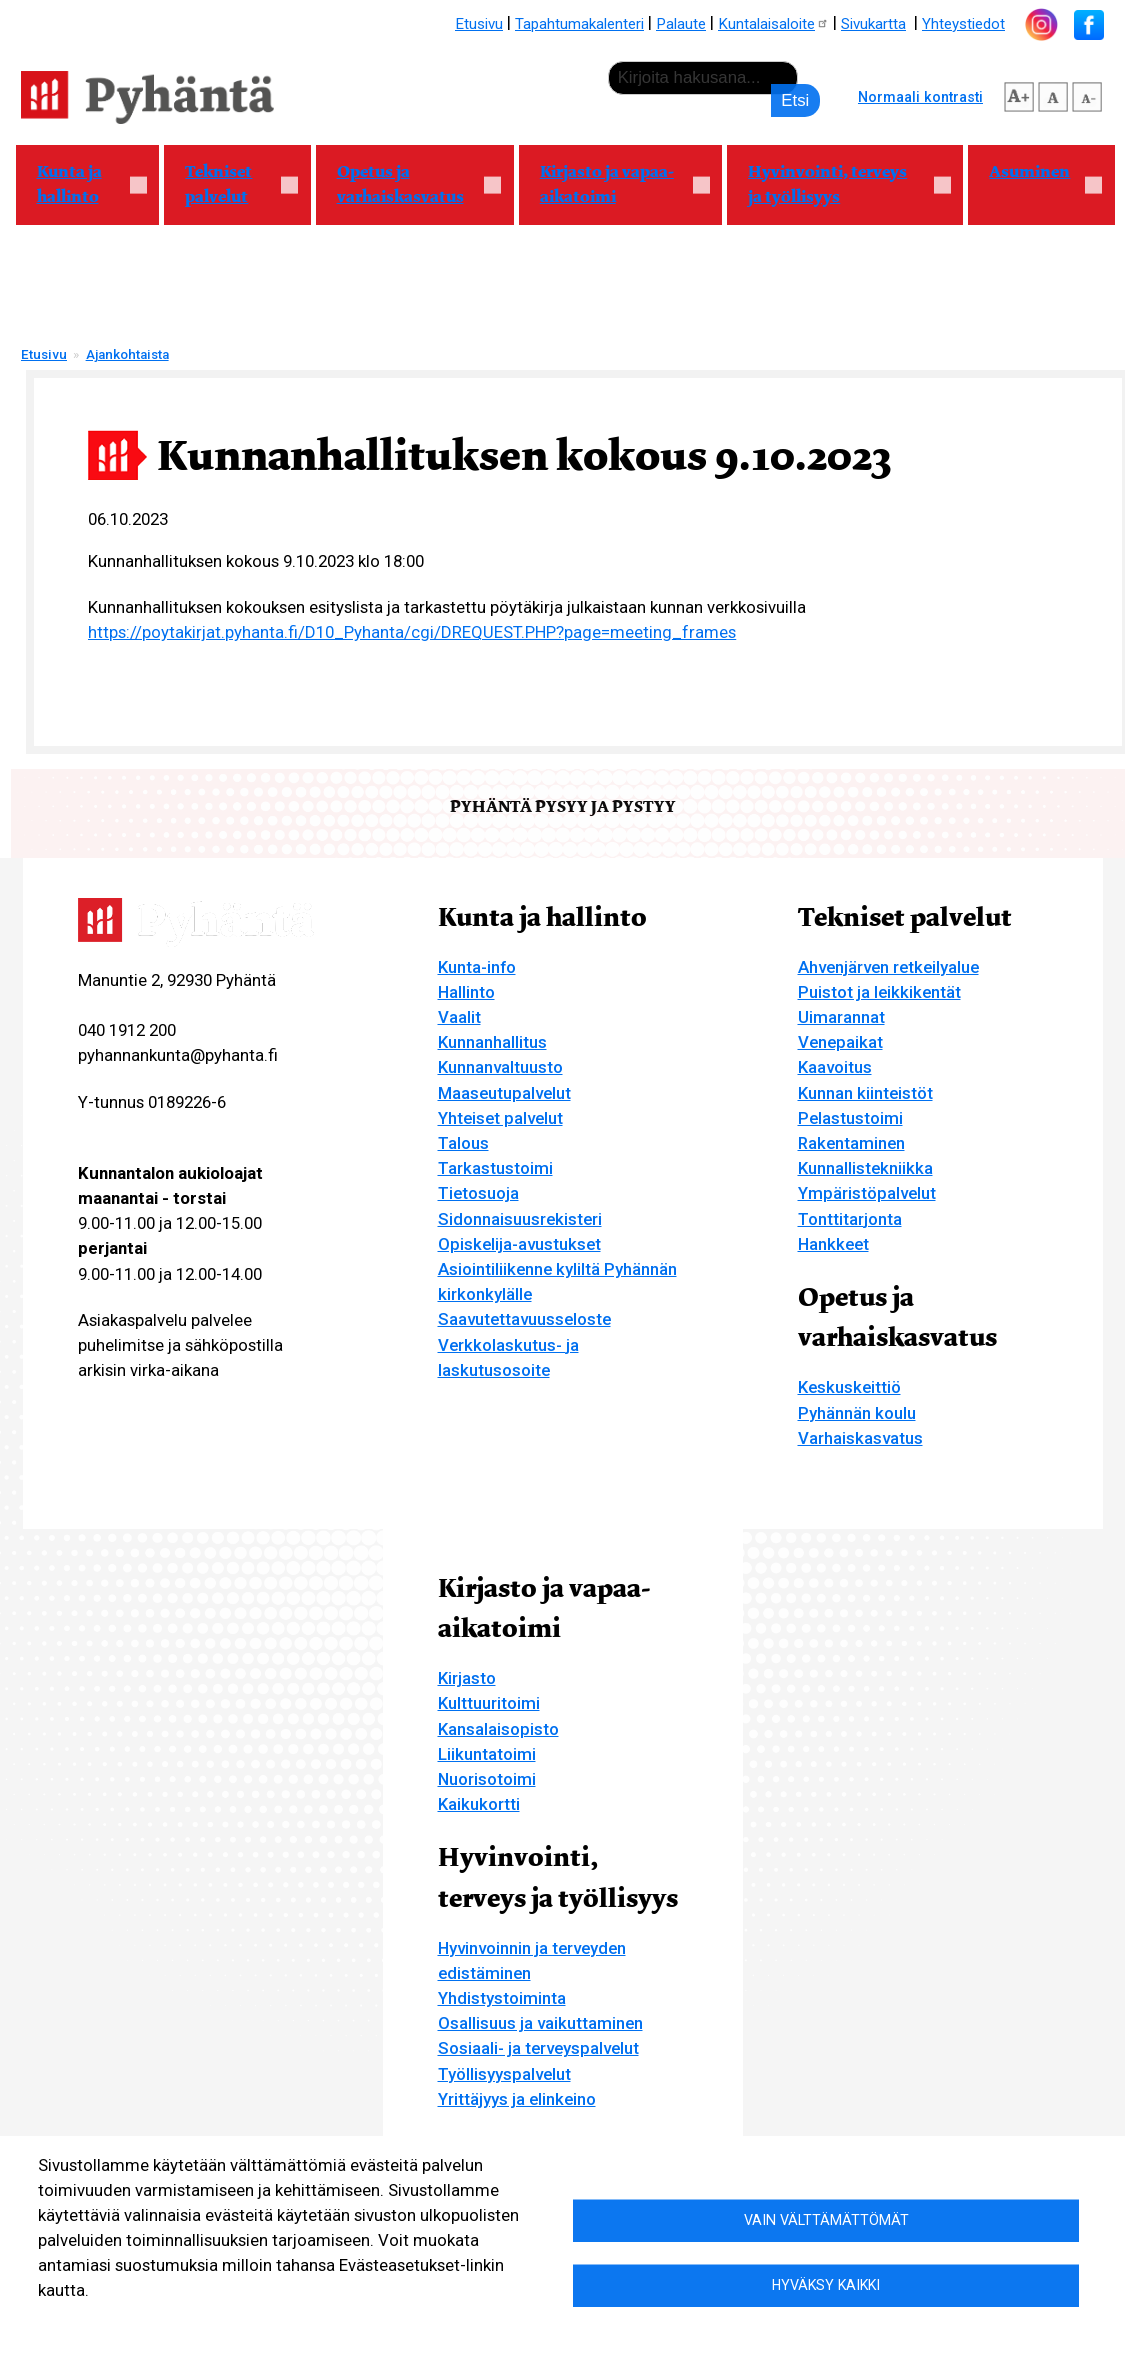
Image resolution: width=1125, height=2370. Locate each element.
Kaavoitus (835, 1067)
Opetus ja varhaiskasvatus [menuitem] (409, 184)
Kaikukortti (479, 1804)
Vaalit (459, 1017)
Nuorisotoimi (487, 1779)
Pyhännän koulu (857, 1413)
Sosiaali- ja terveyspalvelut (538, 2048)
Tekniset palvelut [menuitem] (231, 184)
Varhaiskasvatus (860, 1438)
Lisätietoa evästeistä (106, 2321)
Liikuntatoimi (487, 1754)
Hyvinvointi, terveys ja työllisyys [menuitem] (839, 184)
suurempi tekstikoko (1019, 94)
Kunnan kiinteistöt (865, 1093)
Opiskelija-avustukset (519, 1244)
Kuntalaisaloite (773, 24)
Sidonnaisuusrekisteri (520, 1219)
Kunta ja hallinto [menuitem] (81, 184)
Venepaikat (840, 1042)
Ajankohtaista (127, 354)
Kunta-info (477, 967)
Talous (463, 1143)
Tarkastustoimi (495, 1168)
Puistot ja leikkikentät (879, 992)
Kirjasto (467, 1678)
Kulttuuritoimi (489, 1703)
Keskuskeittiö (849, 1387)
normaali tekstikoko (1053, 94)
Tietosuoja (478, 1193)
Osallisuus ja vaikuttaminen (540, 2023)
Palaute (681, 24)
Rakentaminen (851, 1143)
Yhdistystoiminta (502, 1998)
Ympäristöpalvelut (867, 1193)
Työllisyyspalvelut (504, 2074)
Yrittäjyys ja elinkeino (517, 2099)
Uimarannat (841, 1017)
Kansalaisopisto (498, 1729)
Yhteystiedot (963, 24)
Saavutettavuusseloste (524, 1319)
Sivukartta (873, 24)
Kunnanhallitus (492, 1042)
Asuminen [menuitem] (1035, 180)
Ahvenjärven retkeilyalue (888, 967)
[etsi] (703, 78)
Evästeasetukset (248, 2321)
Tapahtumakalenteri (579, 24)
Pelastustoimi (850, 1118)
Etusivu (479, 24)
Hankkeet (833, 1244)
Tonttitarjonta (850, 1219)
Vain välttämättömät (826, 2219)
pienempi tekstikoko (1087, 94)
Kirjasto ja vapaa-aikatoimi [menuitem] (614, 184)
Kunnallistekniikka (865, 1168)
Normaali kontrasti (920, 97)
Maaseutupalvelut (504, 1093)
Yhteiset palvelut (500, 1118)
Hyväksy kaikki (826, 2285)
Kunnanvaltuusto (500, 1067)
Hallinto (466, 992)
